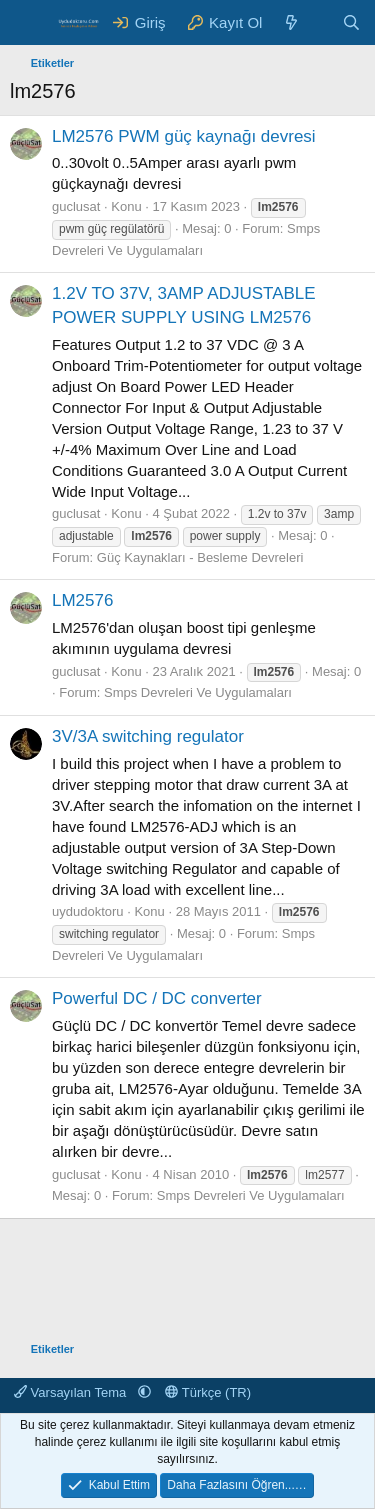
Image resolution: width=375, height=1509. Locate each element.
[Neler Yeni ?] (291, 22)
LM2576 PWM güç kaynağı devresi (184, 136)
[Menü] (27, 23)
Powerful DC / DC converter (157, 998)
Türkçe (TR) (208, 1392)
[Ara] (351, 22)
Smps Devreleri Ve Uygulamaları (198, 692)
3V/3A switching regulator (148, 736)
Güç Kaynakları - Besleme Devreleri (200, 557)
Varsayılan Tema (72, 1392)
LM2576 (82, 600)
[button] (144, 1392)
